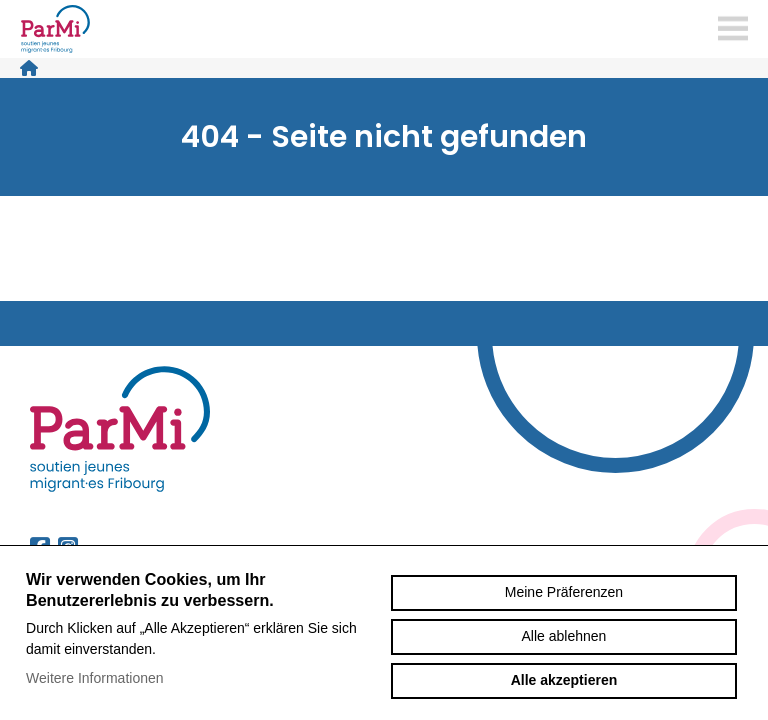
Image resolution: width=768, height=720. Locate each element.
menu (733, 29)
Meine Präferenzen (564, 592)
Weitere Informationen (94, 678)
